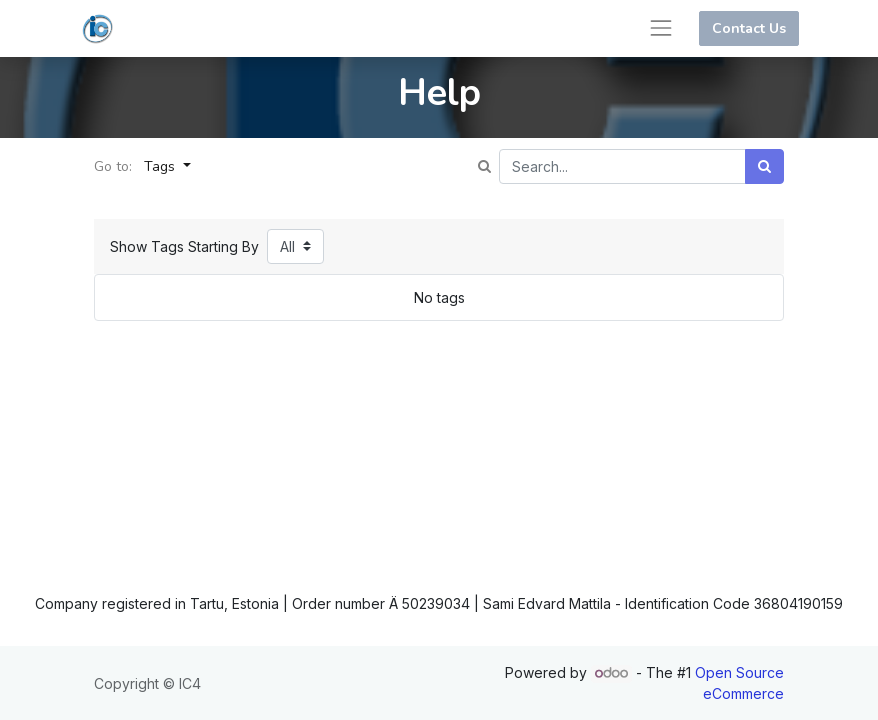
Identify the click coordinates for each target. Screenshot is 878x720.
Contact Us (749, 28)
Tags (161, 166)
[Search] (764, 166)
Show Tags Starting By (184, 246)
